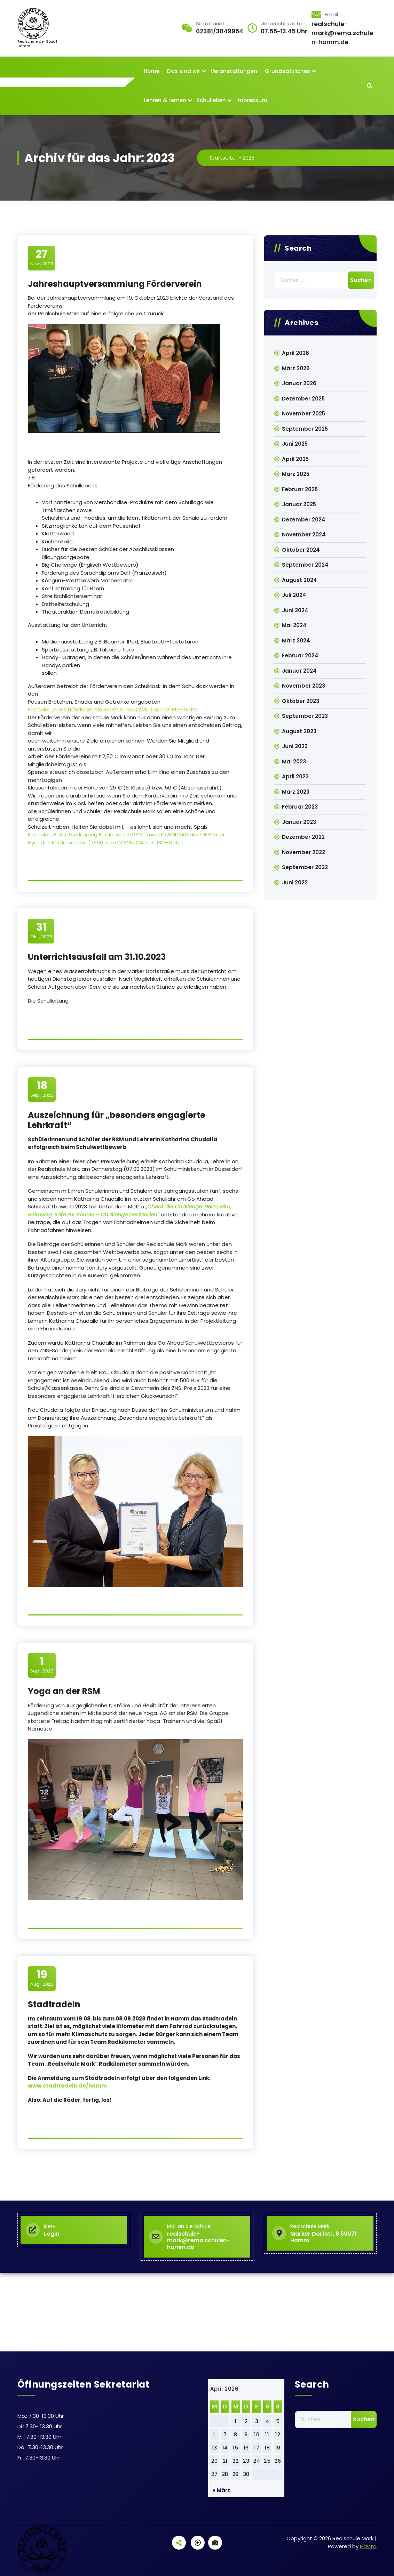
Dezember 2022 (303, 837)
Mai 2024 (294, 625)
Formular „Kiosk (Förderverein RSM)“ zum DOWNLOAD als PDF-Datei (113, 709)
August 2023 (299, 731)
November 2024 (304, 534)
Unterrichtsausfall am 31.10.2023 (97, 957)
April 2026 (295, 353)
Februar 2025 (300, 489)
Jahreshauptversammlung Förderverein (115, 284)
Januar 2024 (299, 670)
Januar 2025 (299, 504)
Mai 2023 (294, 761)
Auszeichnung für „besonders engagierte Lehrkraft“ (116, 1120)
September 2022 (305, 867)
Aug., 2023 (42, 1978)
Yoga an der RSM (64, 1691)
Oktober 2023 (300, 701)
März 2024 (296, 640)
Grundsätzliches (287, 71)
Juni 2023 (295, 746)
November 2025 (303, 413)
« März (221, 2490)
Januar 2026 (299, 383)
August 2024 (299, 580)
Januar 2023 (299, 822)
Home (151, 71)
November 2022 (303, 852)
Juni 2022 (295, 882)
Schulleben (211, 100)
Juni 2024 (295, 610)
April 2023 (295, 776)
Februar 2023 (300, 806)
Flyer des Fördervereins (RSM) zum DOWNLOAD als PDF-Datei (105, 842)
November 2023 (303, 685)
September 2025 (305, 428)
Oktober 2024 (301, 549)
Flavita (368, 2546)
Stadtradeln (54, 2004)
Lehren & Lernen (165, 100)
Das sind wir (183, 71)
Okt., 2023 (41, 930)
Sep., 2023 (42, 1089)
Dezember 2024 (303, 519)
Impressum (251, 100)
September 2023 (305, 716)
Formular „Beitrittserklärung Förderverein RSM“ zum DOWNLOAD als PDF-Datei (126, 834)
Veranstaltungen (234, 71)
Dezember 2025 (303, 398)
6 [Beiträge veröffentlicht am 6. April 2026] (214, 2434)
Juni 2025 (295, 443)
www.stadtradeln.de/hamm (67, 2085)
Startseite (222, 157)
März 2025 (295, 474)
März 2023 (295, 791)
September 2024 (305, 564)
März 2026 (296, 368)
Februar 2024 (300, 655)
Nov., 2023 (41, 257)
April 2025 (295, 459)
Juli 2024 (294, 595)
